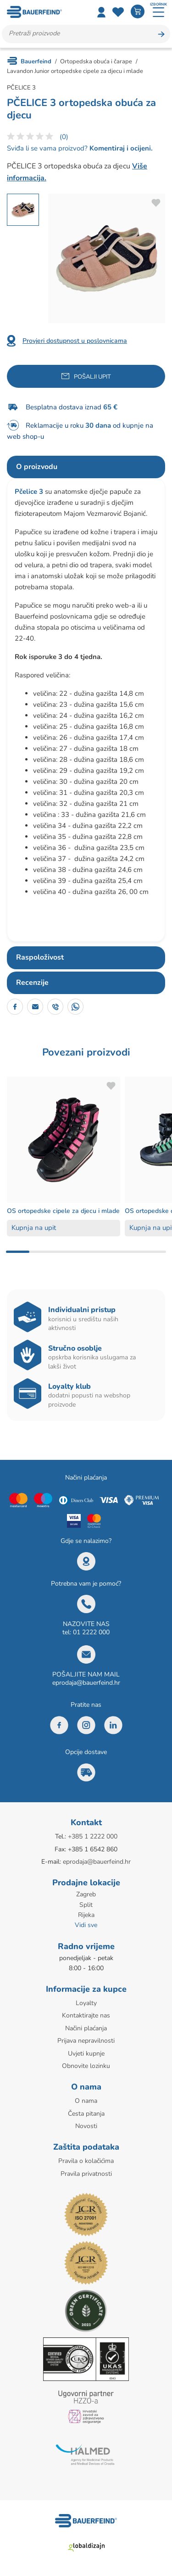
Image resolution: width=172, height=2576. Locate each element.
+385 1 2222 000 (92, 1836)
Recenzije (32, 983)
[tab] (86, 467)
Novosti (86, 2126)
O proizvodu (36, 467)
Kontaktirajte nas (86, 2015)
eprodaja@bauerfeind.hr (86, 1682)
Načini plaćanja (86, 2028)
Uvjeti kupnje (86, 2053)
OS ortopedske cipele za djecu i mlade (63, 1211)
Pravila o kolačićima (86, 2161)
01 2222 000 (91, 1632)
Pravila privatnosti (86, 2173)
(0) (64, 136)
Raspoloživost (40, 957)
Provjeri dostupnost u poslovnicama (74, 340)
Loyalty (86, 2003)
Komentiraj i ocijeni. (120, 148)
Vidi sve (86, 1925)
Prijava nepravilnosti (86, 2040)
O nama (86, 2100)
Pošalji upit (92, 377)
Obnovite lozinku (86, 2066)
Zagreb (86, 1894)
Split (86, 1904)
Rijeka (86, 1915)
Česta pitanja (86, 2113)
